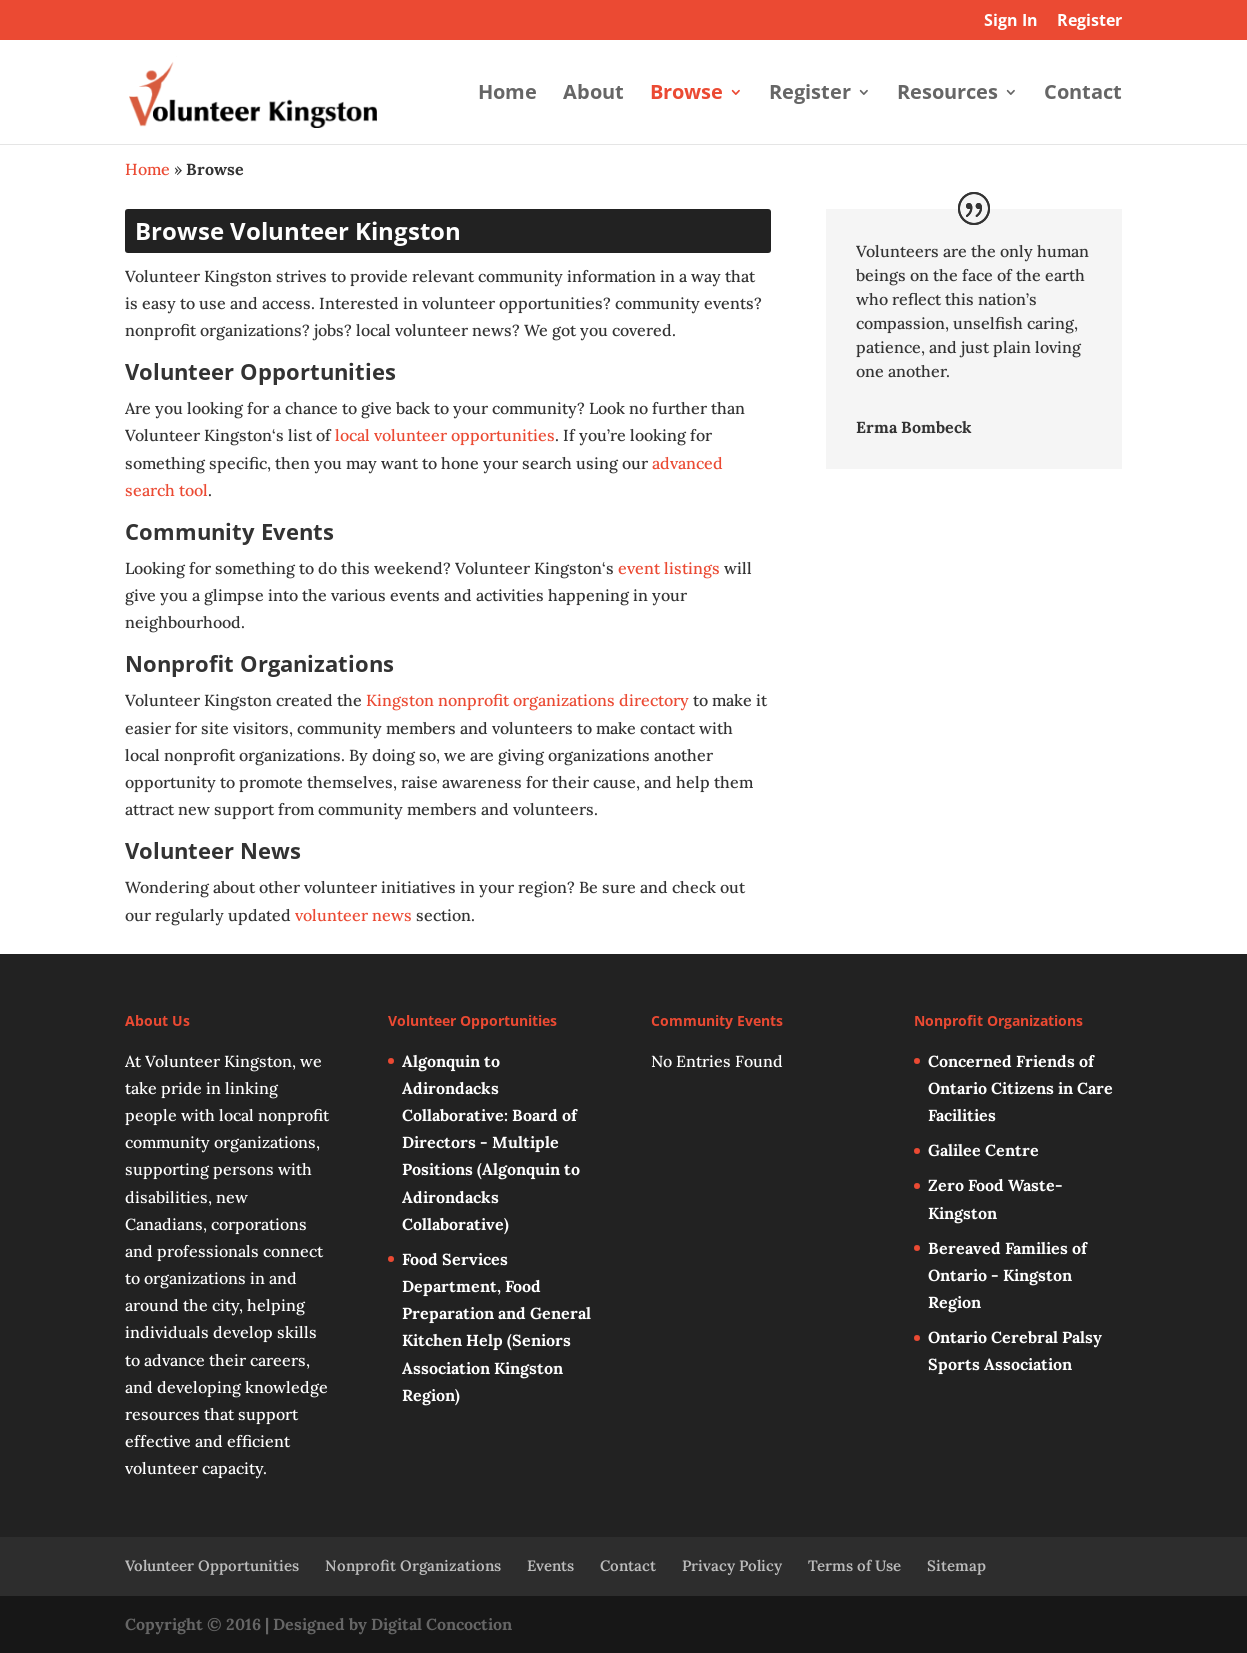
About (593, 95)
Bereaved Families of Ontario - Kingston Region (1007, 1275)
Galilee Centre (983, 1150)
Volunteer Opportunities (212, 1565)
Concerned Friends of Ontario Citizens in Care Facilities (1020, 1088)
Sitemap (956, 1565)
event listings (669, 568)
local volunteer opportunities (445, 435)
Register (1089, 21)
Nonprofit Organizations (413, 1565)
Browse (686, 95)
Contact (1083, 95)
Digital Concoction (441, 1624)
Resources (947, 95)
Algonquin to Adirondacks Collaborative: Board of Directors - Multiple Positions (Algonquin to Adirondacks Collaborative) (491, 1142)
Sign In (1011, 21)
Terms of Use (854, 1565)
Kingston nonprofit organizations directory (527, 700)
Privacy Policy (732, 1565)
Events (550, 1565)
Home (507, 95)
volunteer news (353, 915)
